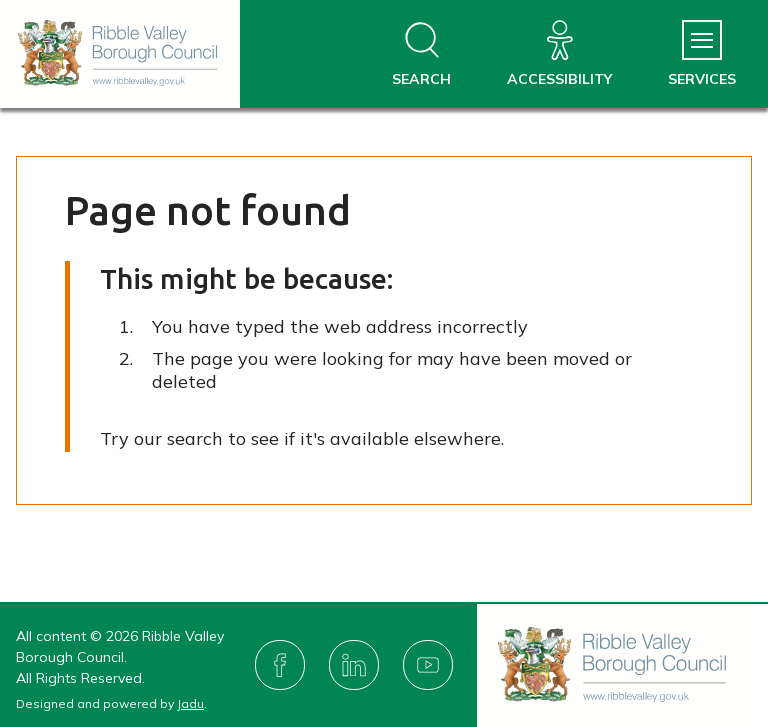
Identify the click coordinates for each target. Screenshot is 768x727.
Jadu (190, 703)
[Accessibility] (559, 54)
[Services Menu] (702, 54)
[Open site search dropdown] (421, 54)
